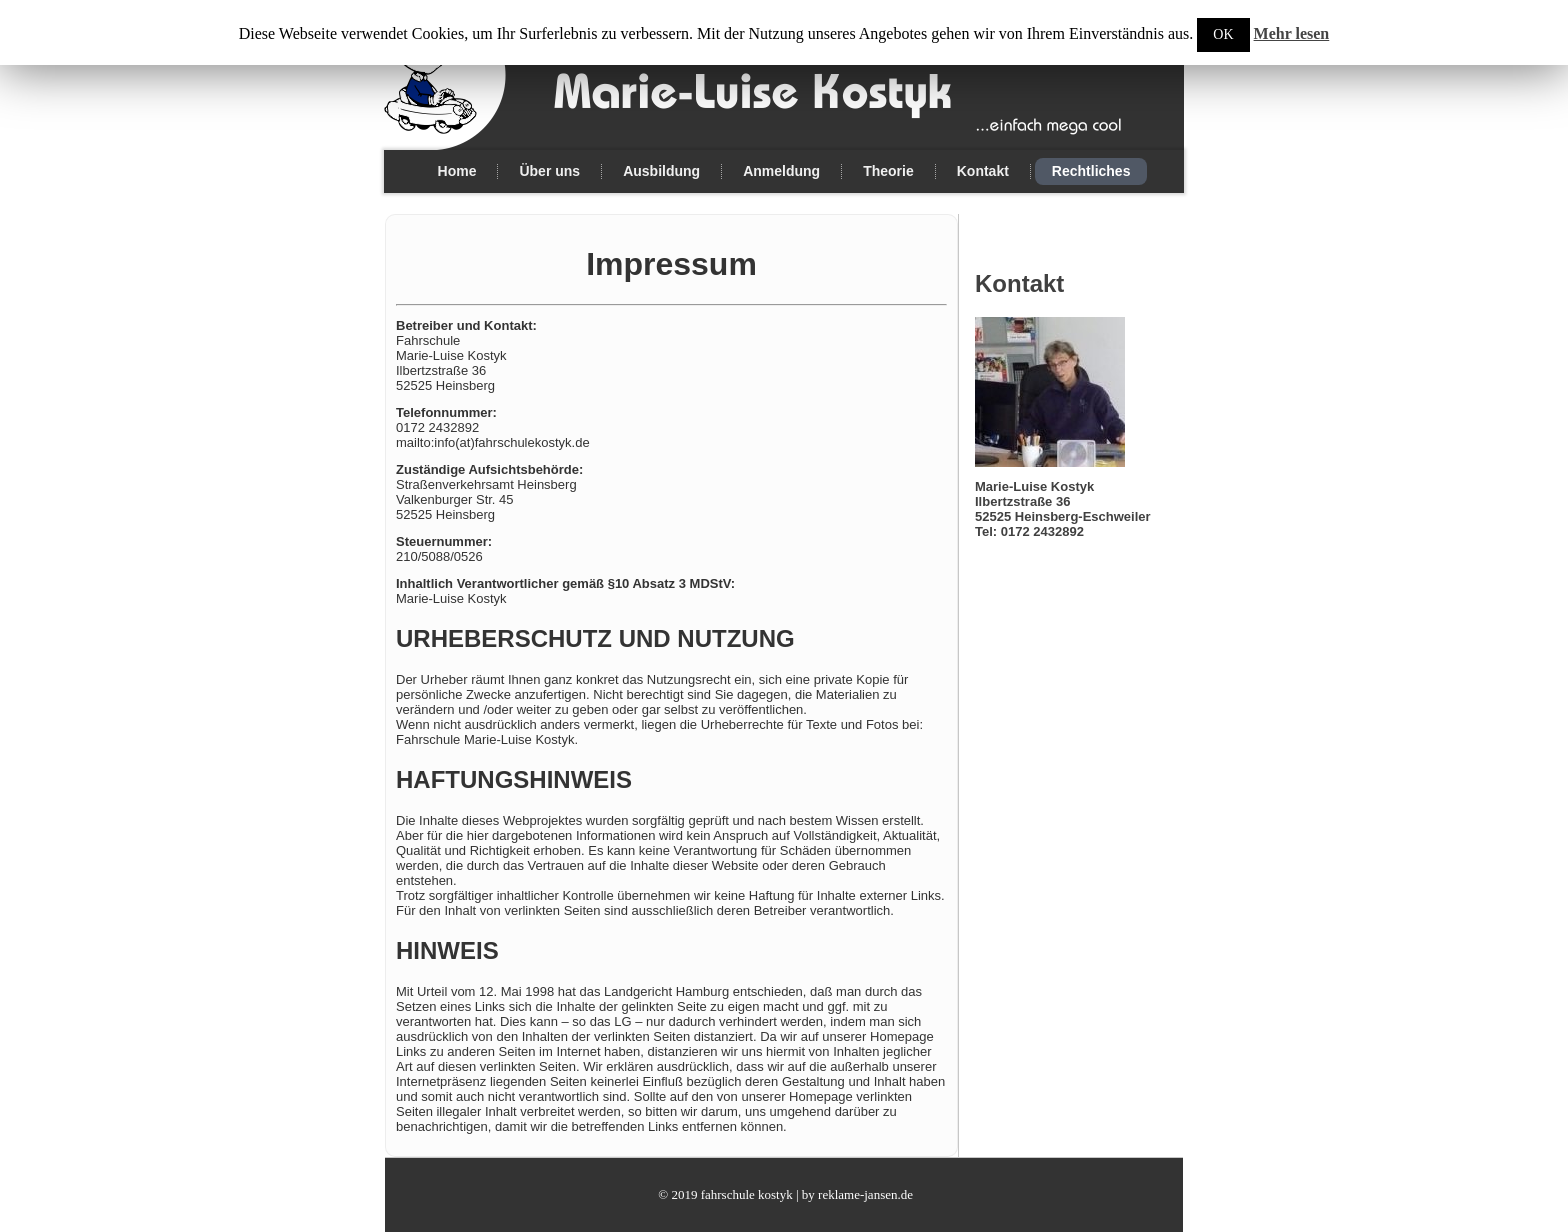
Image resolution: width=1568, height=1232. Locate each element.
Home (457, 171)
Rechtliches (1091, 171)
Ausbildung (661, 171)
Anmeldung (781, 171)
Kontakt (983, 171)
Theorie (888, 171)
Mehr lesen (1292, 33)
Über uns (549, 171)
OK (1223, 34)
